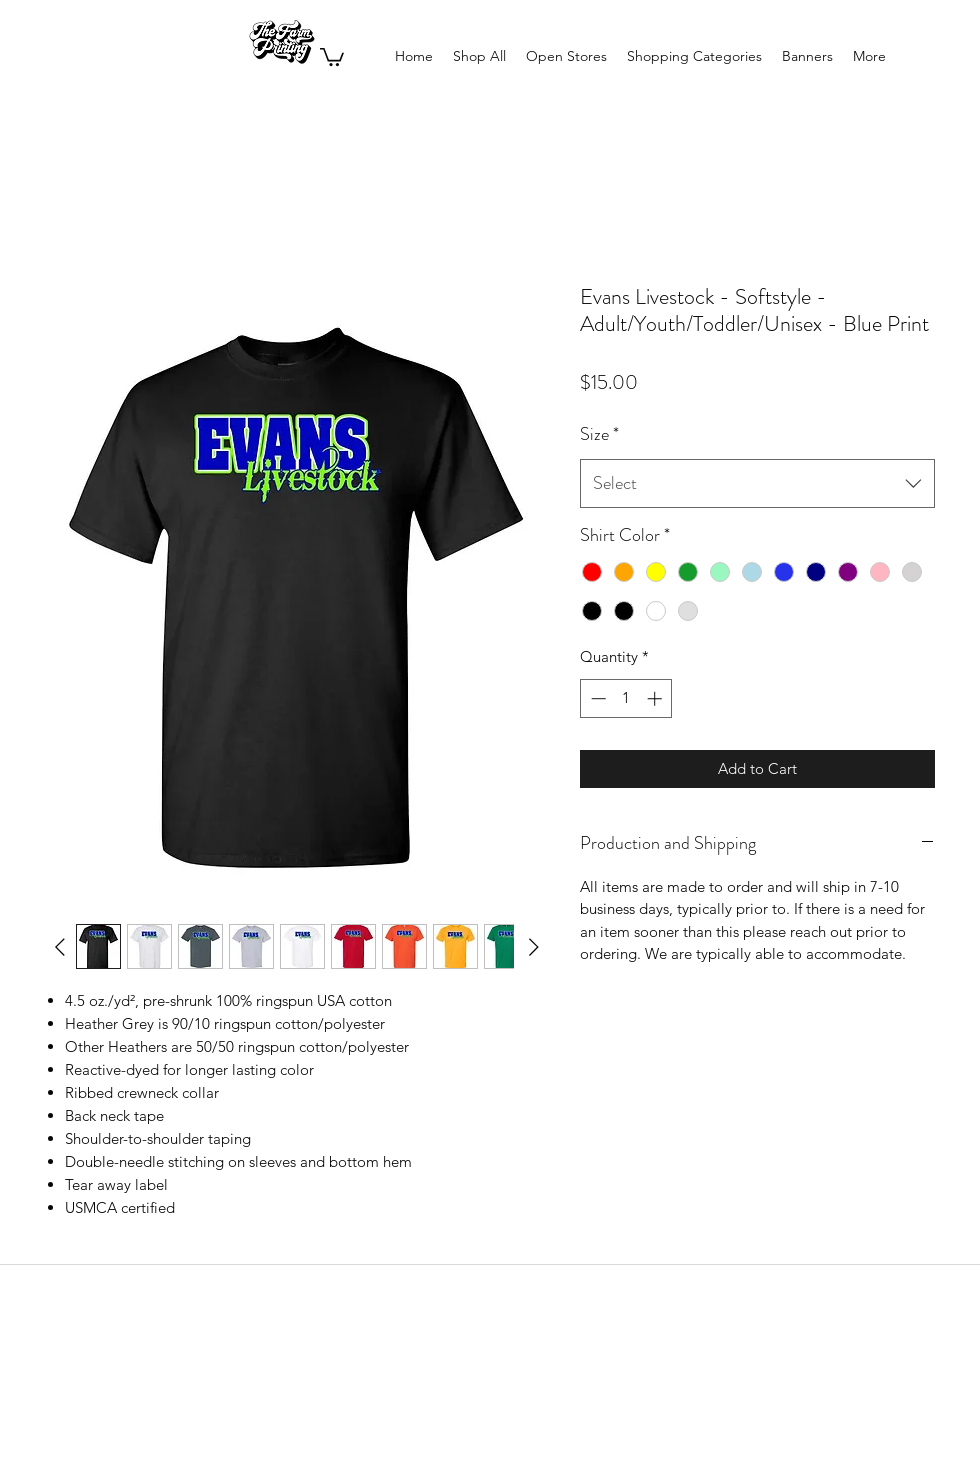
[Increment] (656, 698)
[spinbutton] (626, 698)
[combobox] (757, 484)
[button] (332, 56)
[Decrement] (596, 698)
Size (599, 434)
